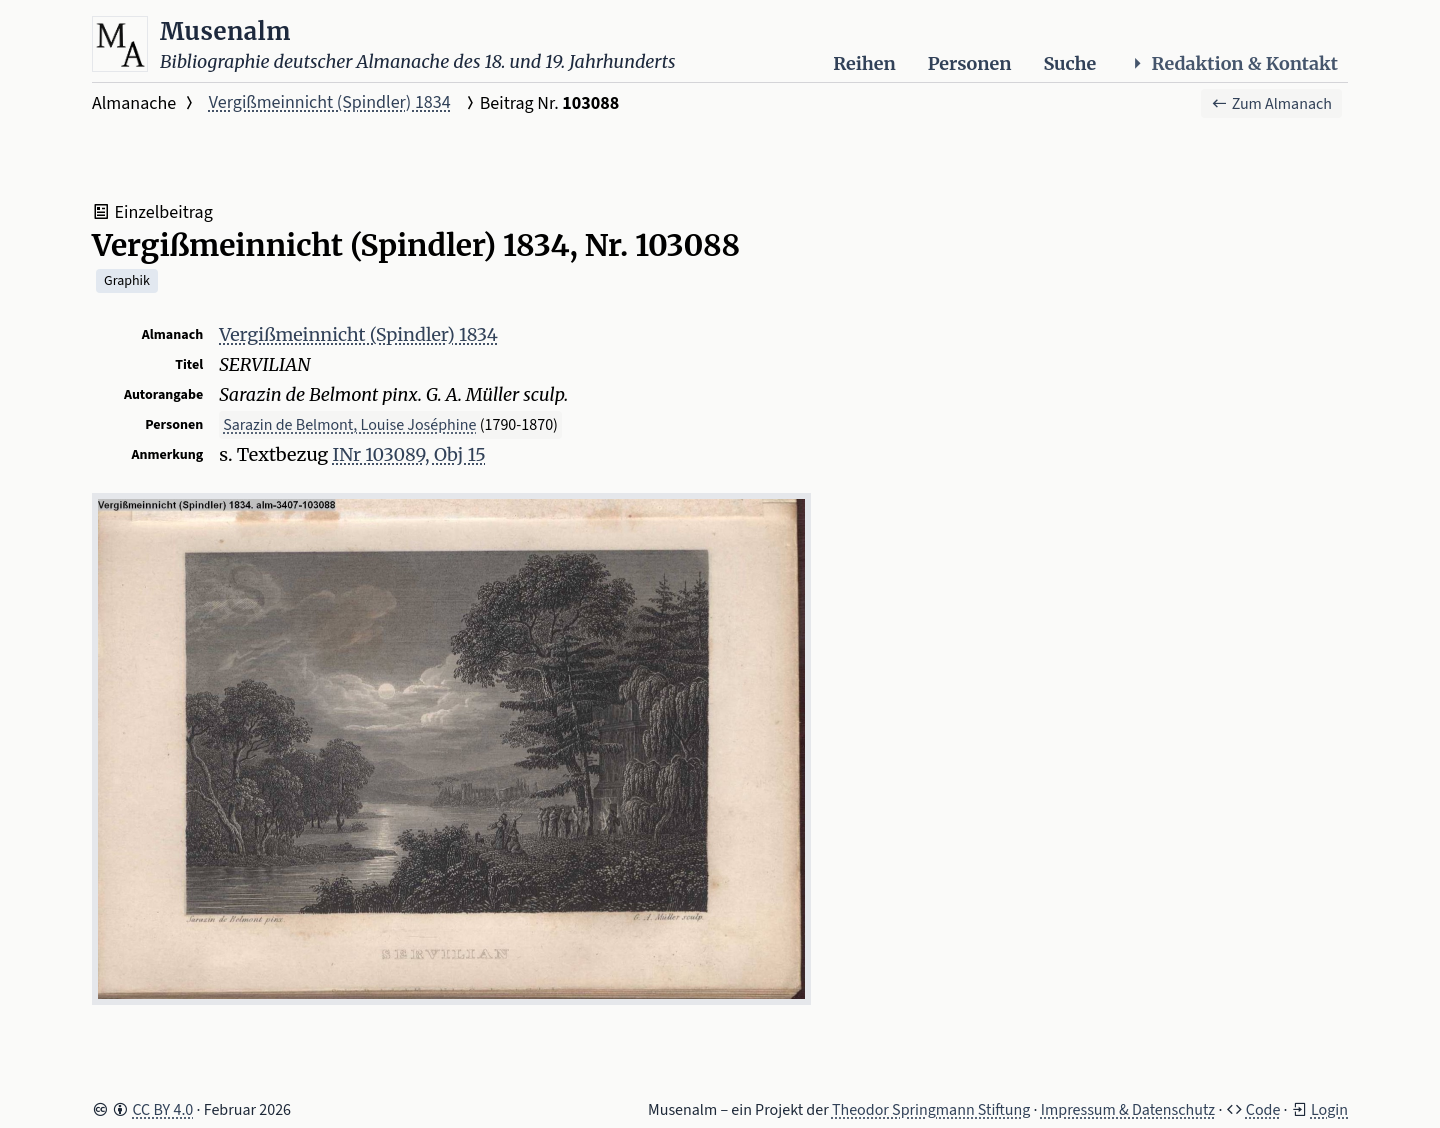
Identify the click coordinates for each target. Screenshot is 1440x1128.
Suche (1069, 63)
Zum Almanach (1271, 104)
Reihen (864, 63)
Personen (970, 63)
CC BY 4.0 (162, 1110)
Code (1263, 1110)
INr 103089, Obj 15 (409, 454)
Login (1329, 1110)
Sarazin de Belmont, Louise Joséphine (349, 425)
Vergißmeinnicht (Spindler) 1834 (330, 102)
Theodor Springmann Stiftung (931, 1110)
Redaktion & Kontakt (1233, 63)
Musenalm (225, 31)
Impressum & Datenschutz (1128, 1110)
